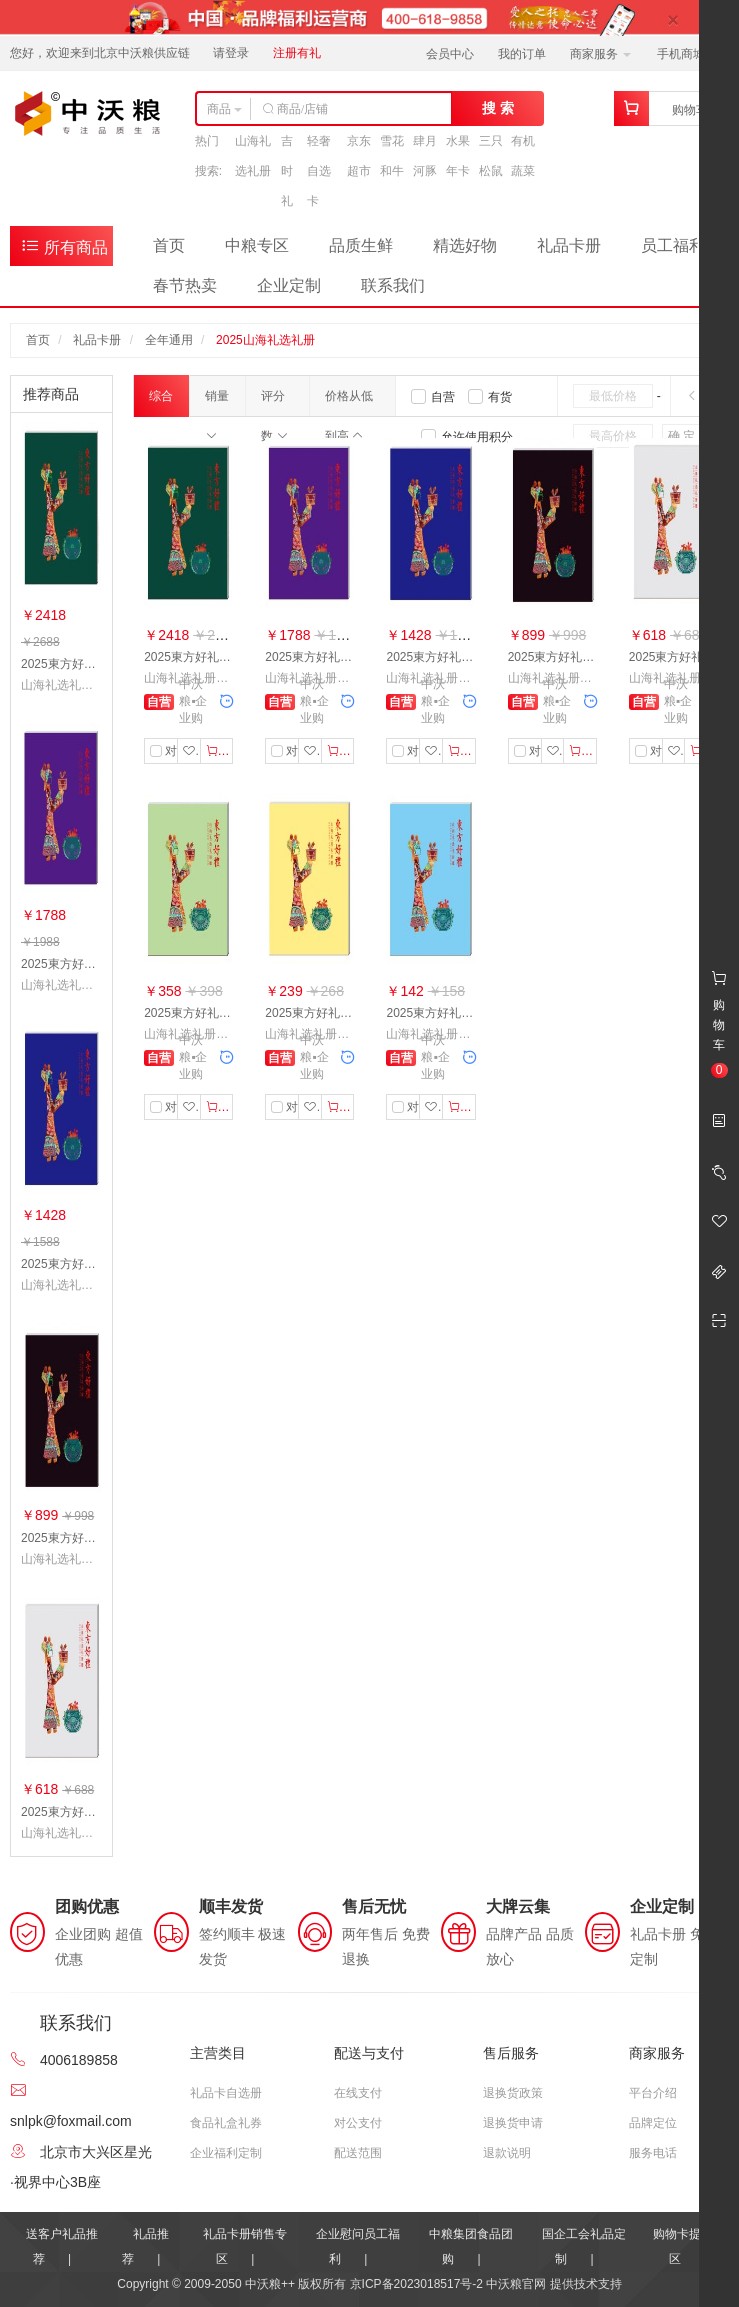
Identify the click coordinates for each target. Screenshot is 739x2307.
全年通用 (169, 340)
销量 (217, 402)
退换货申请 (513, 2123)
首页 (169, 245)
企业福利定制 (226, 2153)
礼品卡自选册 (226, 2093)
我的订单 (522, 54)
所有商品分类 (64, 250)
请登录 (231, 53)
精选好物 (465, 245)
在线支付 (358, 2093)
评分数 (274, 402)
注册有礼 (297, 53)
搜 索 (498, 108)
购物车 (690, 110)
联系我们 (393, 285)
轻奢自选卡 (319, 171)
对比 (168, 751)
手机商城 (687, 54)
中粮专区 (257, 245)
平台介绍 (653, 2093)
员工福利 (673, 245)
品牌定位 (653, 2123)
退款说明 (507, 2153)
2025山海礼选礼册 (265, 340)
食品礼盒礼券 (226, 2123)
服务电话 (653, 2153)
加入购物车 (220, 751)
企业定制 (289, 285)
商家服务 (600, 54)
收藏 (191, 751)
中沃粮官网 (516, 2284)
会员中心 (450, 54)
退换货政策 (513, 2093)
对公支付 (358, 2123)
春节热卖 (185, 285)
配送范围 (358, 2153)
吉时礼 (287, 171)
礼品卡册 (569, 245)
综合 (161, 403)
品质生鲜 (361, 245)
